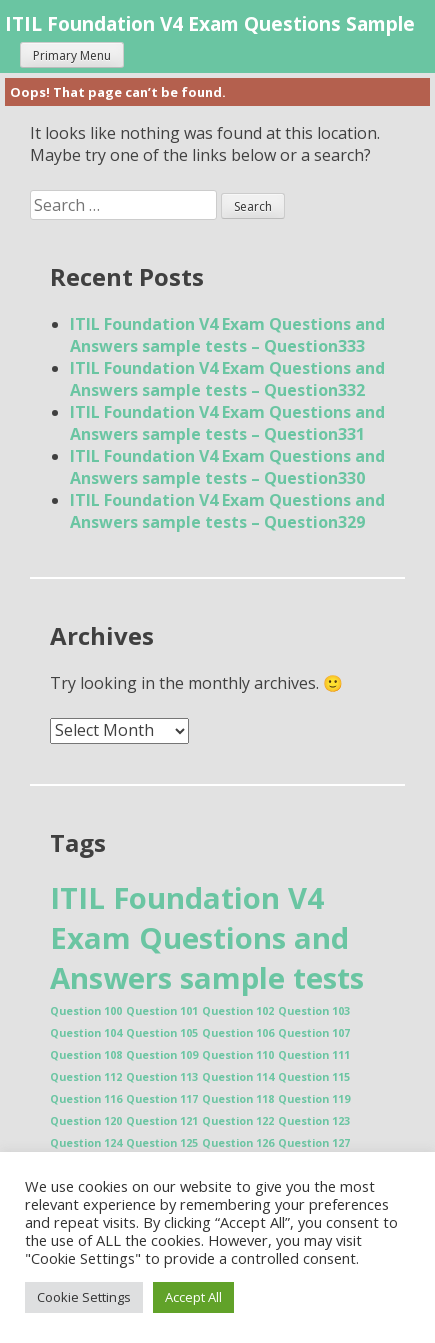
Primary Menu (72, 55)
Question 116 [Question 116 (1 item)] (86, 1099)
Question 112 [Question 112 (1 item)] (86, 1077)
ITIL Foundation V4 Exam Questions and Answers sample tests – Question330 (227, 467)
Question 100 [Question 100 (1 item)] (86, 1011)
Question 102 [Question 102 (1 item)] (238, 1011)
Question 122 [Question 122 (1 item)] (238, 1121)
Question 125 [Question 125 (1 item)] (162, 1143)
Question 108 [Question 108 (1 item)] (86, 1055)
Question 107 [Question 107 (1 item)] (314, 1033)
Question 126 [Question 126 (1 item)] (238, 1143)
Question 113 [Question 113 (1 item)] (162, 1077)
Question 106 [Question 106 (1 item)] (238, 1033)
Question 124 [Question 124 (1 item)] (86, 1143)
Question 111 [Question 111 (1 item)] (314, 1055)
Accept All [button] (193, 1297)
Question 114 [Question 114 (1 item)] (238, 1077)
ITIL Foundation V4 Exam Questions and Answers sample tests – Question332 (227, 379)
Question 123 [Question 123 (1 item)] (314, 1121)
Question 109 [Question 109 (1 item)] (162, 1055)
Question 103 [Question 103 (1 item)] (314, 1011)
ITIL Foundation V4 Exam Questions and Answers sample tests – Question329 (227, 511)
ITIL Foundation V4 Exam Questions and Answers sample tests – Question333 (227, 335)
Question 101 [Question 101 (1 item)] (162, 1011)
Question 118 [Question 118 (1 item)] (238, 1099)
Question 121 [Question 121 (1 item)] (162, 1121)
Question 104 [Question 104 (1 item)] (86, 1033)
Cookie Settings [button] (84, 1297)
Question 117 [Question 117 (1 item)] (162, 1099)
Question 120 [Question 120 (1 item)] (86, 1121)
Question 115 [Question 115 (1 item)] (314, 1077)
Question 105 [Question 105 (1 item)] (162, 1033)
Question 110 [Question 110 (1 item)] (238, 1055)
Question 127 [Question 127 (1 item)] (314, 1143)
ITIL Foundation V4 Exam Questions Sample (210, 23)
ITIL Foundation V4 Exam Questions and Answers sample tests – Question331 (227, 423)
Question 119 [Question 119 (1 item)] (314, 1099)
